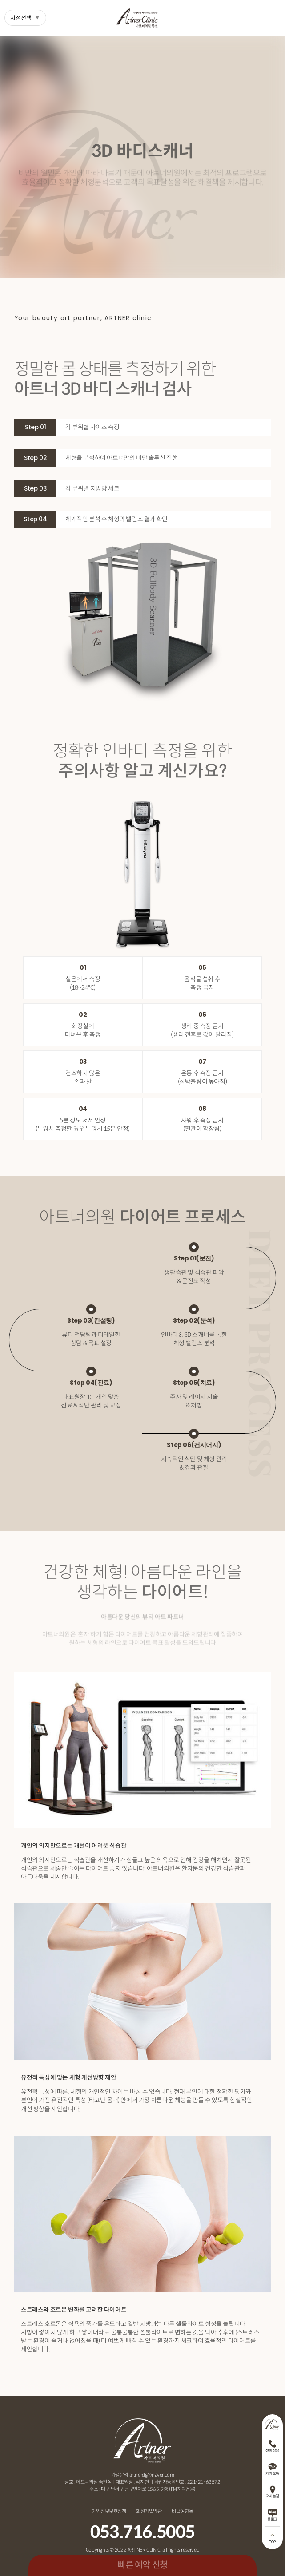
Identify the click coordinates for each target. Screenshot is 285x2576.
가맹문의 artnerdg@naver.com (142, 2475)
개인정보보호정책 (109, 2511)
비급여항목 (182, 2511)
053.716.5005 (142, 2532)
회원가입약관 (149, 2511)
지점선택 (21, 18)
